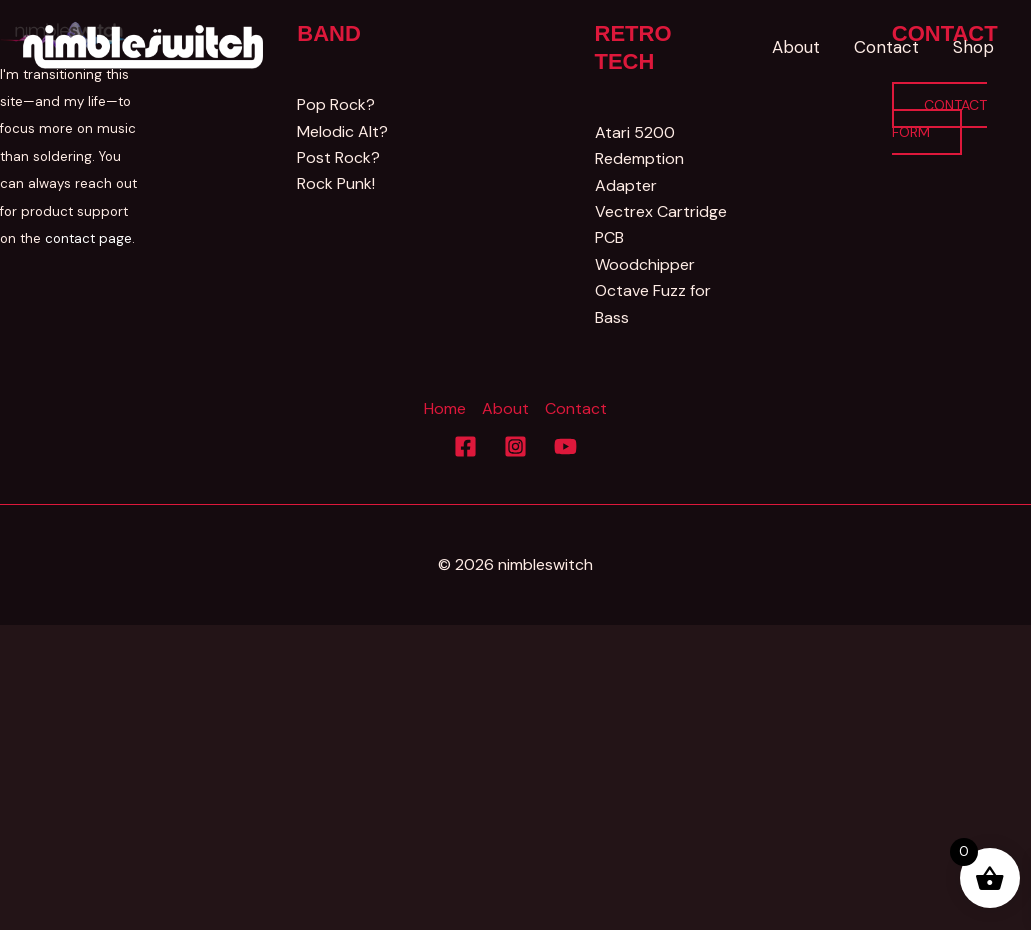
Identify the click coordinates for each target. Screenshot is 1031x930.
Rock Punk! (335, 183)
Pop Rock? (335, 104)
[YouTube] (565, 446)
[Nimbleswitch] (145, 45)
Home (445, 408)
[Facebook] (465, 446)
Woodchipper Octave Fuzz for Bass (652, 291)
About (505, 408)
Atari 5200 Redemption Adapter (639, 159)
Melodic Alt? (342, 131)
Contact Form (939, 118)
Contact (576, 408)
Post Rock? (337, 157)
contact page (88, 238)
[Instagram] (515, 446)
